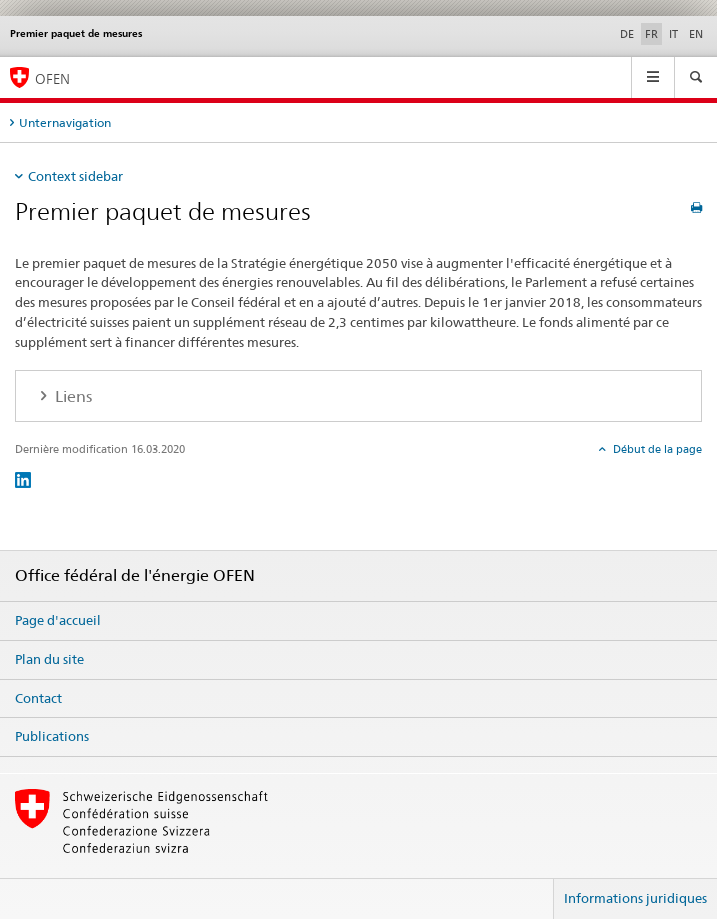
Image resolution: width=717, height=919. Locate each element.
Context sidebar (75, 176)
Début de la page (656, 449)
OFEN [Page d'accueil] (52, 78)
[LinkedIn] (23, 479)
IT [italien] (673, 34)
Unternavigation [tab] (65, 122)
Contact (38, 698)
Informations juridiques (635, 898)
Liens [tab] (71, 396)
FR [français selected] (651, 34)
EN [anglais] (696, 34)
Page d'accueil (58, 620)
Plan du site (49, 659)
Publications (52, 736)
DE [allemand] (627, 34)
